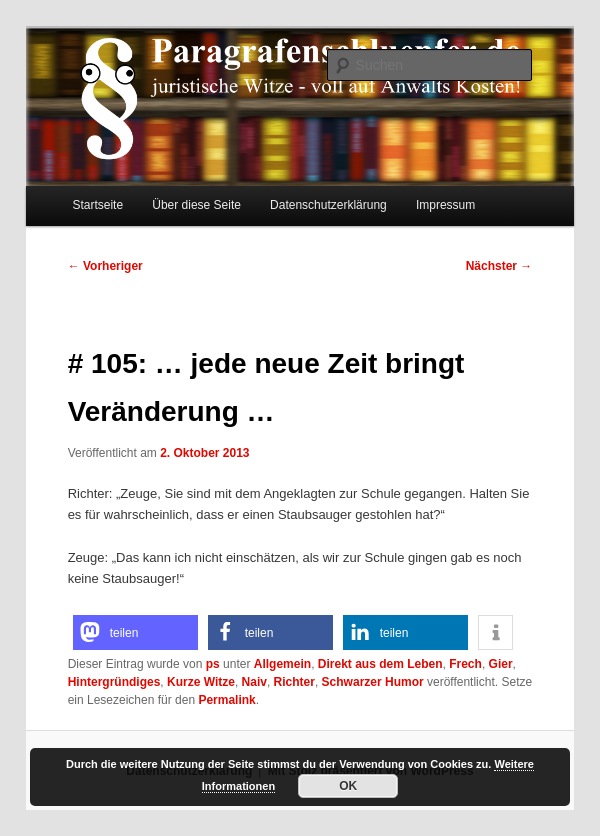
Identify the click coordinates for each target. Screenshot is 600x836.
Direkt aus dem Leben (380, 664)
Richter (294, 682)
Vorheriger (105, 266)
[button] (135, 632)
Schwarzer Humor (373, 682)
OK (348, 786)
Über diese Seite (196, 205)
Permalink (226, 700)
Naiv (254, 682)
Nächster (499, 266)
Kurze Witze (201, 682)
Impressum (445, 205)
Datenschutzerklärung (328, 205)
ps (213, 664)
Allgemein (282, 664)
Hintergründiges (114, 682)
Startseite (97, 205)
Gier (501, 664)
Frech (465, 664)
